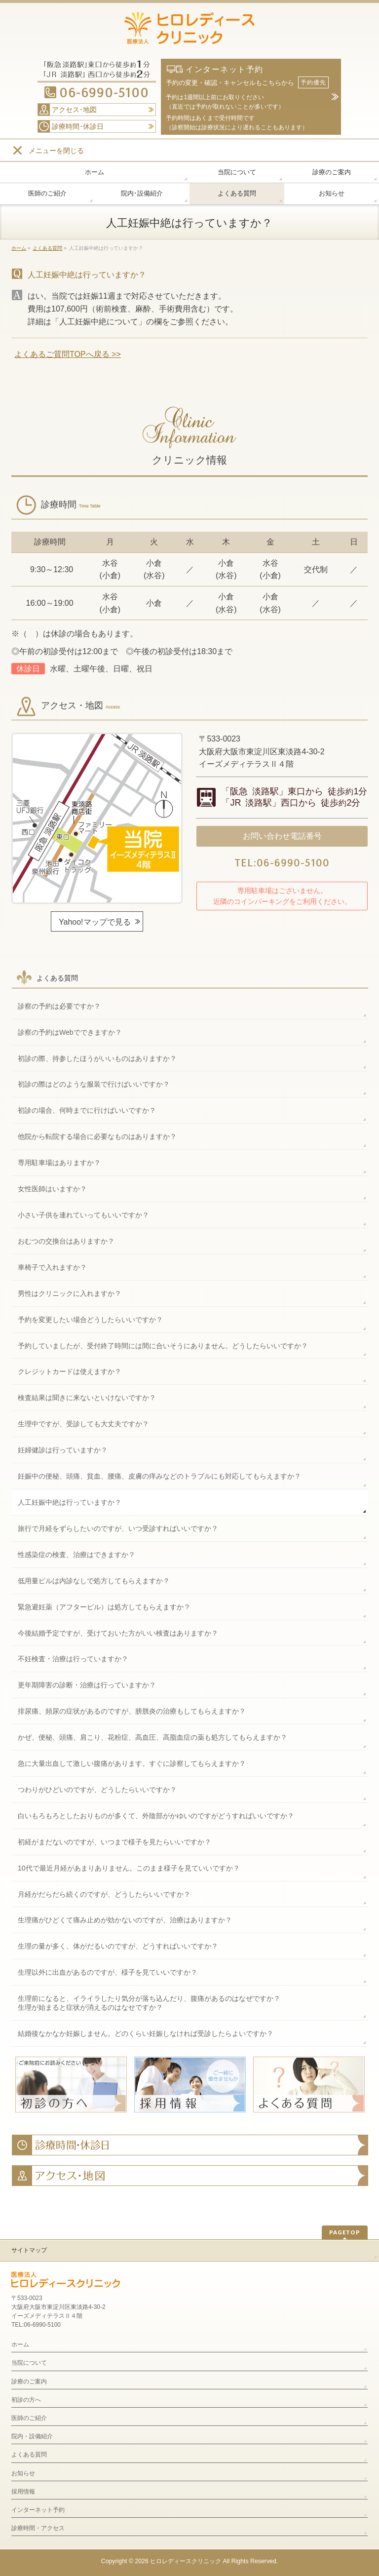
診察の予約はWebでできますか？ (70, 1032)
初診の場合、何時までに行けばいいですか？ (87, 1110)
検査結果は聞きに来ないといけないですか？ (87, 1398)
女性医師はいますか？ (52, 1189)
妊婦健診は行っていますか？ (63, 1450)
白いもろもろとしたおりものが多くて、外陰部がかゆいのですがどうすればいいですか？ (156, 1816)
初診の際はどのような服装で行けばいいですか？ (94, 1084)
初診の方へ (26, 2399)
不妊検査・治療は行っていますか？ (73, 1659)
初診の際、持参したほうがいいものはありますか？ (97, 1058)
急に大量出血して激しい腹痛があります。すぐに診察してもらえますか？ (132, 1763)
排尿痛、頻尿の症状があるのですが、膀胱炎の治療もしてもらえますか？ (132, 1711)
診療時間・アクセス (38, 2528)
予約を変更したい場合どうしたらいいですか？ (90, 1320)
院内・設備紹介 (32, 2436)
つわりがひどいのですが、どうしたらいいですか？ (97, 1790)
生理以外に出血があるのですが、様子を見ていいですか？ (107, 1972)
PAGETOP (344, 2232)
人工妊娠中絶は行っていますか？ (69, 1502)
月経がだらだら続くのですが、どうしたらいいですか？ (104, 1894)
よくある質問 (57, 978)
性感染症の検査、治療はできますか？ (76, 1555)
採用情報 (23, 2491)
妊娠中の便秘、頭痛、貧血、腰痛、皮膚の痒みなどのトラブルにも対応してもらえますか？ (159, 1476)
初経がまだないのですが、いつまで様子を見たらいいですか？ (114, 1842)
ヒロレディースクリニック (185, 2561)
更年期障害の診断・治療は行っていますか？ (87, 1685)
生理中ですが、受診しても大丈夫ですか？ (83, 1424)
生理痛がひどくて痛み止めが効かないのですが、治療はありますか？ (125, 1920)
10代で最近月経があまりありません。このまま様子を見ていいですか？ (129, 1868)
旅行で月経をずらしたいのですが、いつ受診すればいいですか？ (118, 1528)
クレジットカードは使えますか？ (69, 1371)
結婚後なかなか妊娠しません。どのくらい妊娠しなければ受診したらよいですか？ (145, 2033)
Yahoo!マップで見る (95, 922)
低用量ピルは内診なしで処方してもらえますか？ (94, 1581)
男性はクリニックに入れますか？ (69, 1293)
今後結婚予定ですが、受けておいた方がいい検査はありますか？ (118, 1633)
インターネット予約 (38, 2509)
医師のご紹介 (29, 2418)
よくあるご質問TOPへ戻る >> (67, 354)
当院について (29, 2362)
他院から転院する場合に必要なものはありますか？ (97, 1136)
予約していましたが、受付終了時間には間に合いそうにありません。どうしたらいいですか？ (163, 1346)
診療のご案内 (29, 2381)
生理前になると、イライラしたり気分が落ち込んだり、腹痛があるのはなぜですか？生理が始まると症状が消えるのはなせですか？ (149, 2002)
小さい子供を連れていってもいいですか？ (83, 1215)
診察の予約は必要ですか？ (59, 1006)
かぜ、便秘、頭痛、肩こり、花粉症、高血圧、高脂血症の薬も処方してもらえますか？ (152, 1737)
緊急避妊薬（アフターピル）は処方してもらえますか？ (104, 1607)
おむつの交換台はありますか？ (66, 1241)
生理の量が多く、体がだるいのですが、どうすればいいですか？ (118, 1946)
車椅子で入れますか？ (52, 1267)
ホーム (20, 2344)
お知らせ (23, 2473)
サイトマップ (29, 2250)
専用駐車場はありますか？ (59, 1163)
